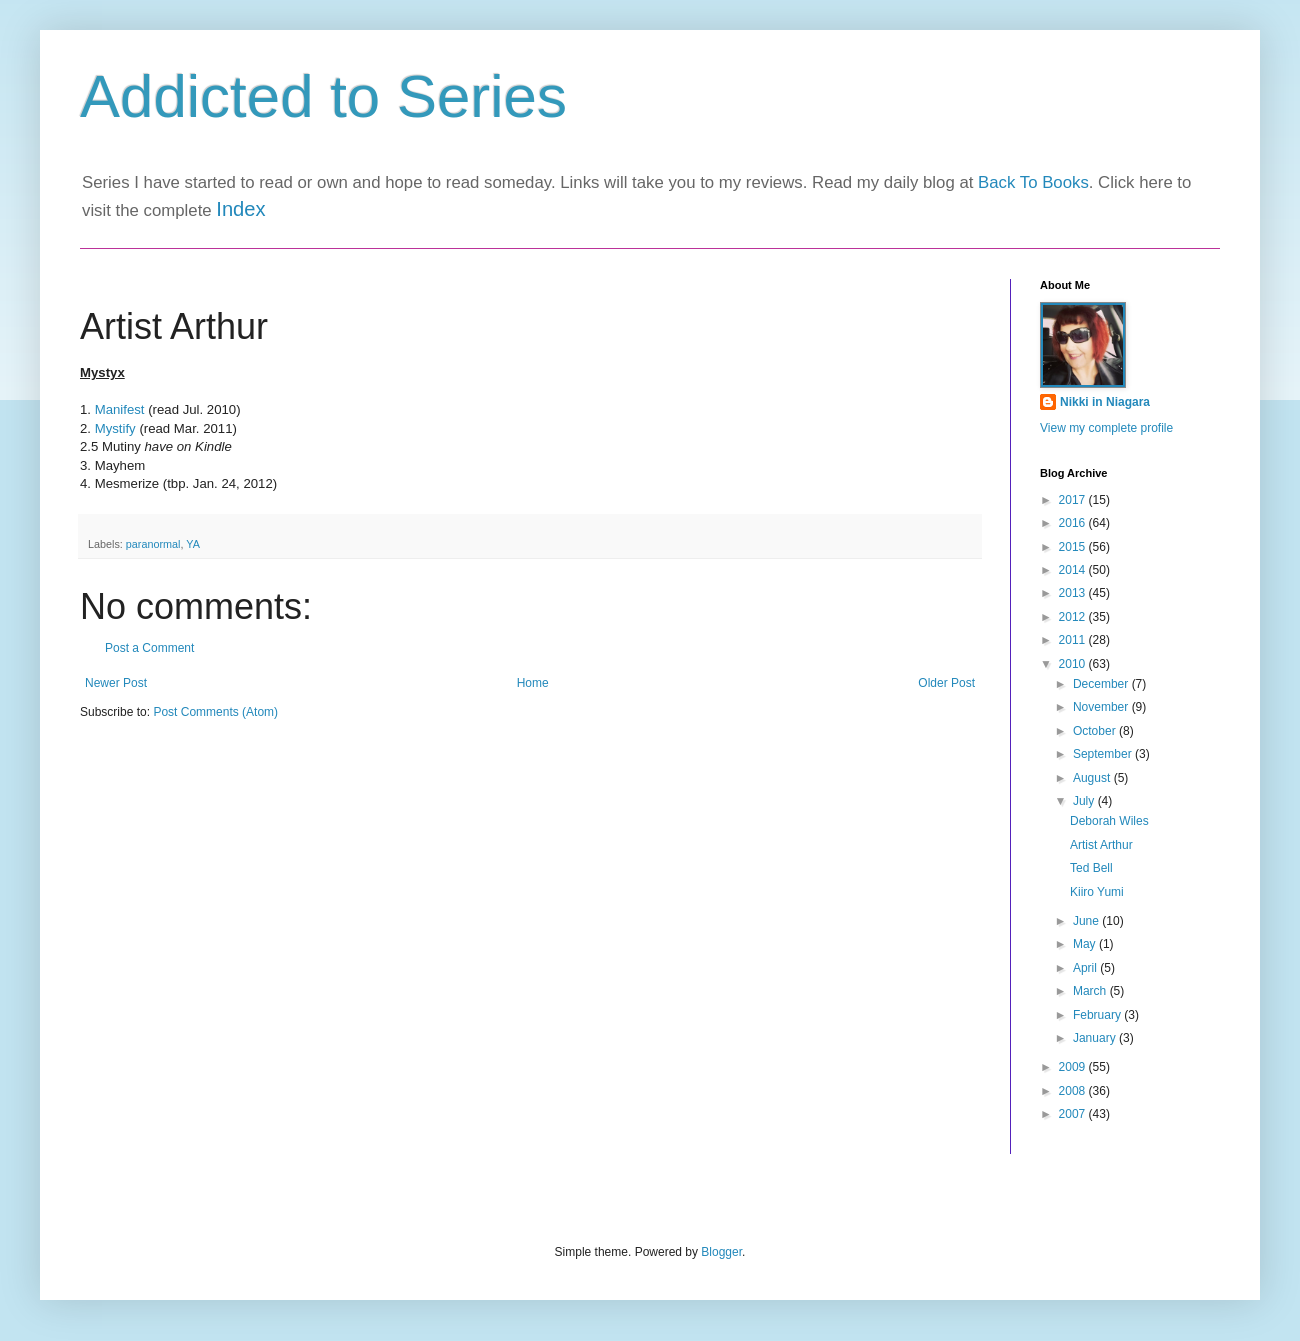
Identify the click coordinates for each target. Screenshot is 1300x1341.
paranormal (153, 544)
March (1091, 991)
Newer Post (116, 683)
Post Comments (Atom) (215, 712)
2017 (1074, 500)
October (1096, 731)
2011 (1074, 640)
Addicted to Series (323, 96)
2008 (1074, 1091)
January (1096, 1038)
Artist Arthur (1101, 845)
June (1087, 921)
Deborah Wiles (1109, 821)
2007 (1074, 1114)
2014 (1074, 570)
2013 (1074, 593)
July (1085, 801)
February (1098, 1015)
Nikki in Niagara (1105, 402)
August (1093, 778)
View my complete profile (1106, 428)
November (1102, 707)
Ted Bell (1091, 868)
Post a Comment (149, 648)
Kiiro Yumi (1097, 892)
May (1086, 944)
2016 (1074, 523)
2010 (1074, 664)
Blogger (721, 1252)
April (1086, 968)
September (1104, 754)
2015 (1074, 547)
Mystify (117, 428)
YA (193, 544)
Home (533, 683)
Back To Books (1033, 182)
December (1102, 684)
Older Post (946, 683)
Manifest (120, 409)
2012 (1074, 617)
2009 (1074, 1067)
